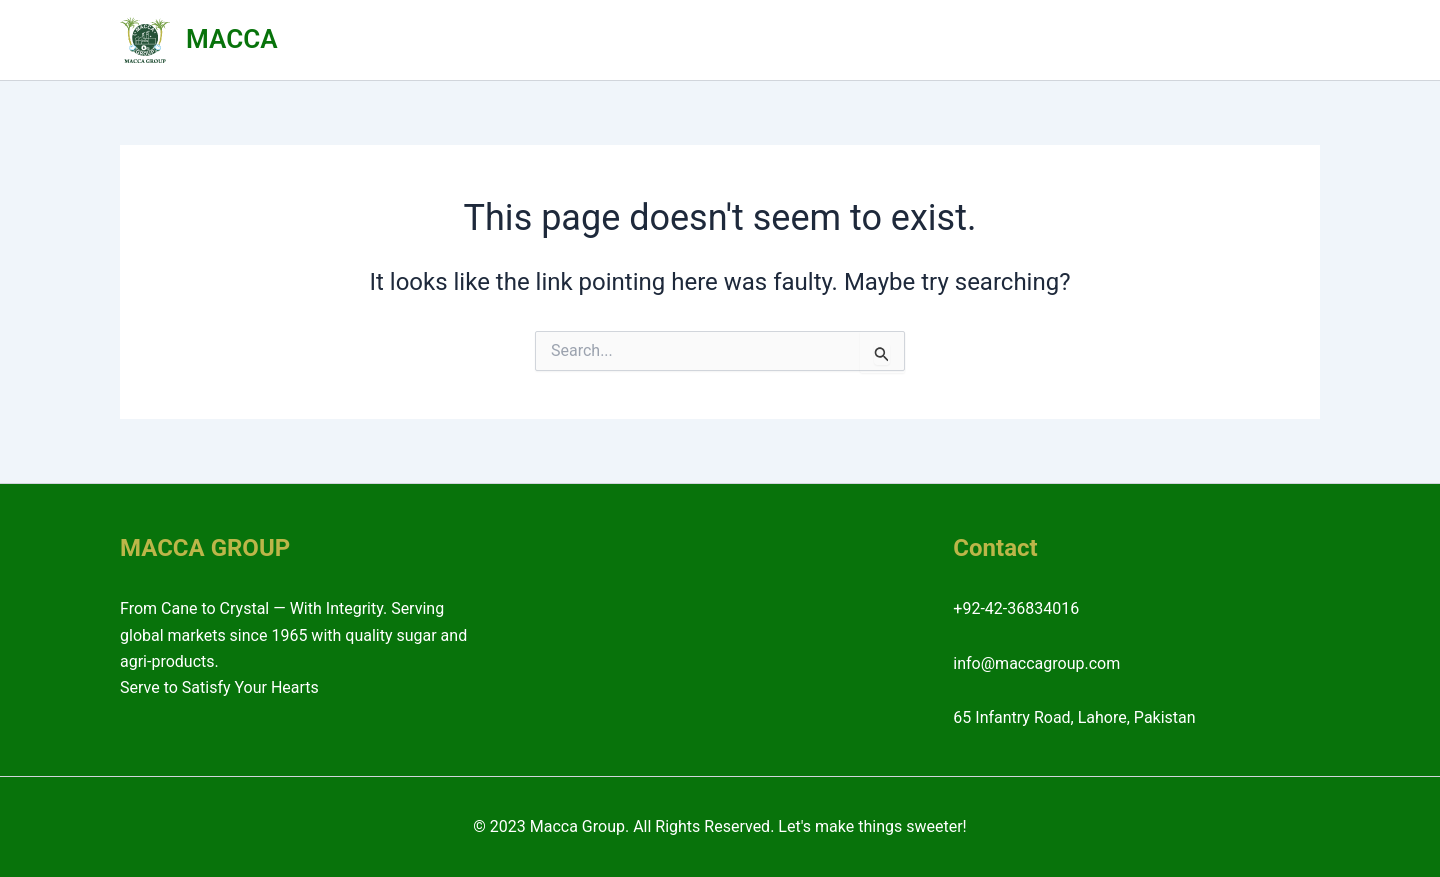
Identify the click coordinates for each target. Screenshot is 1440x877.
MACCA (231, 39)
